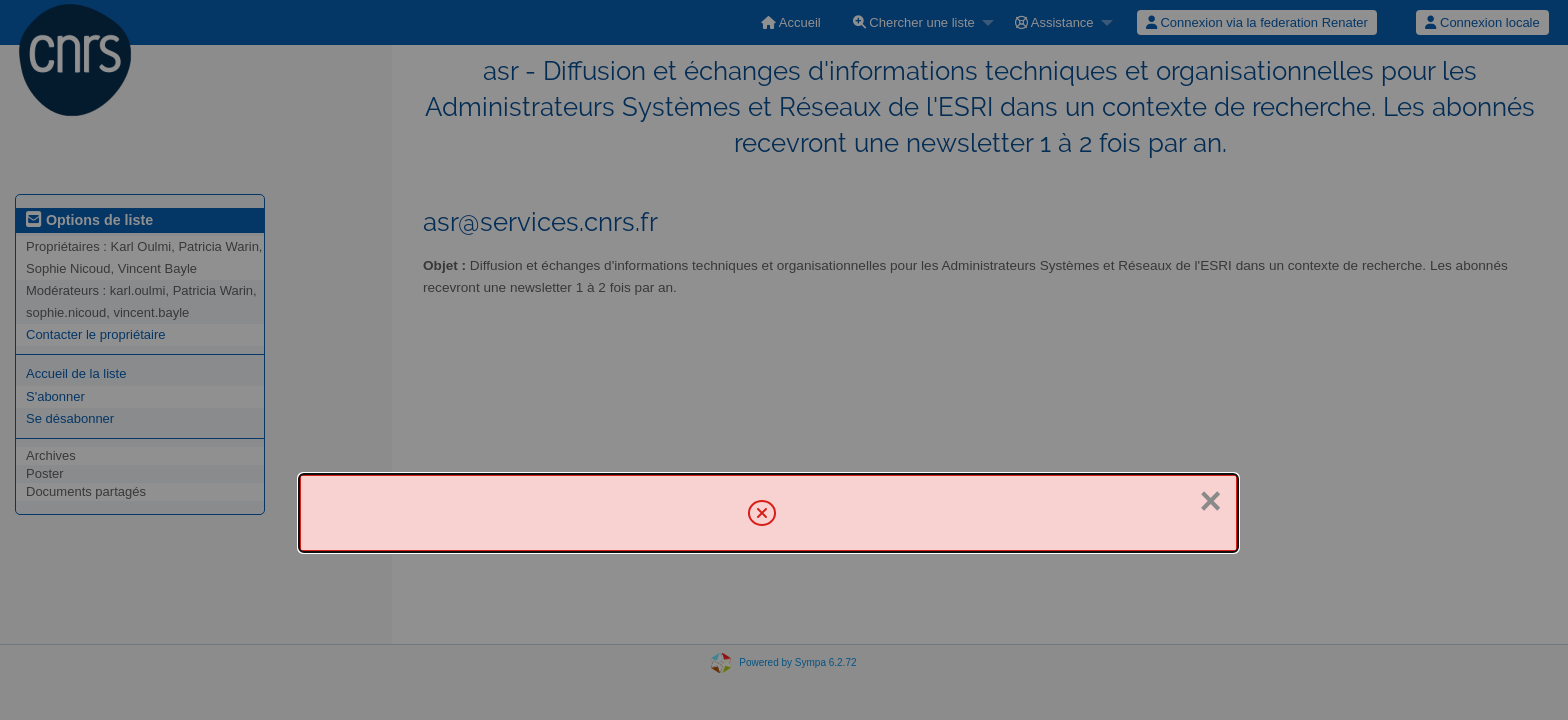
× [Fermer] (1210, 501)
